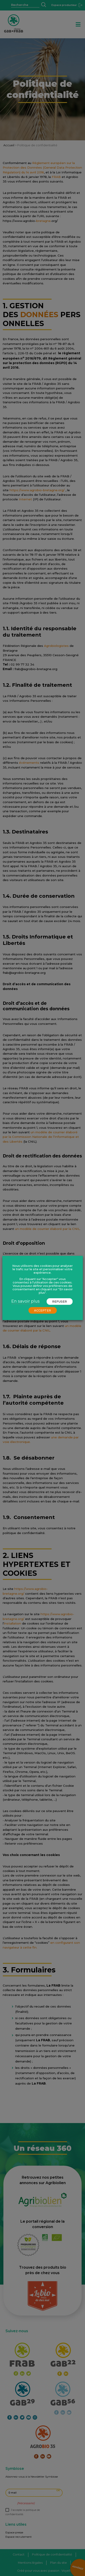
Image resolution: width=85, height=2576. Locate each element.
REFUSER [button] (59, 1301)
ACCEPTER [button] (42, 1310)
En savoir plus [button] (25, 1301)
